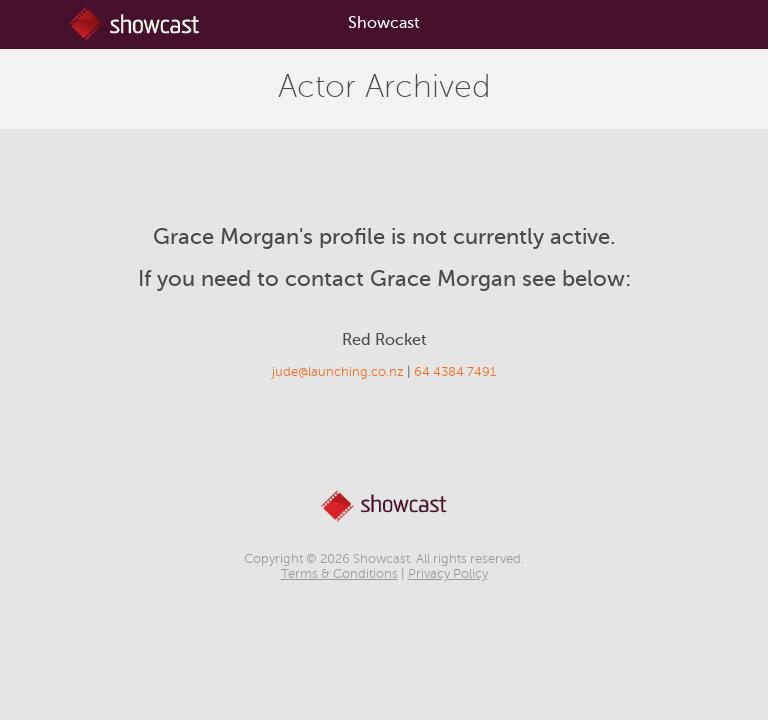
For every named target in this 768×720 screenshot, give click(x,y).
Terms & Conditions (339, 574)
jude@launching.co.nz (338, 372)
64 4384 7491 (455, 372)
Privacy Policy (448, 574)
